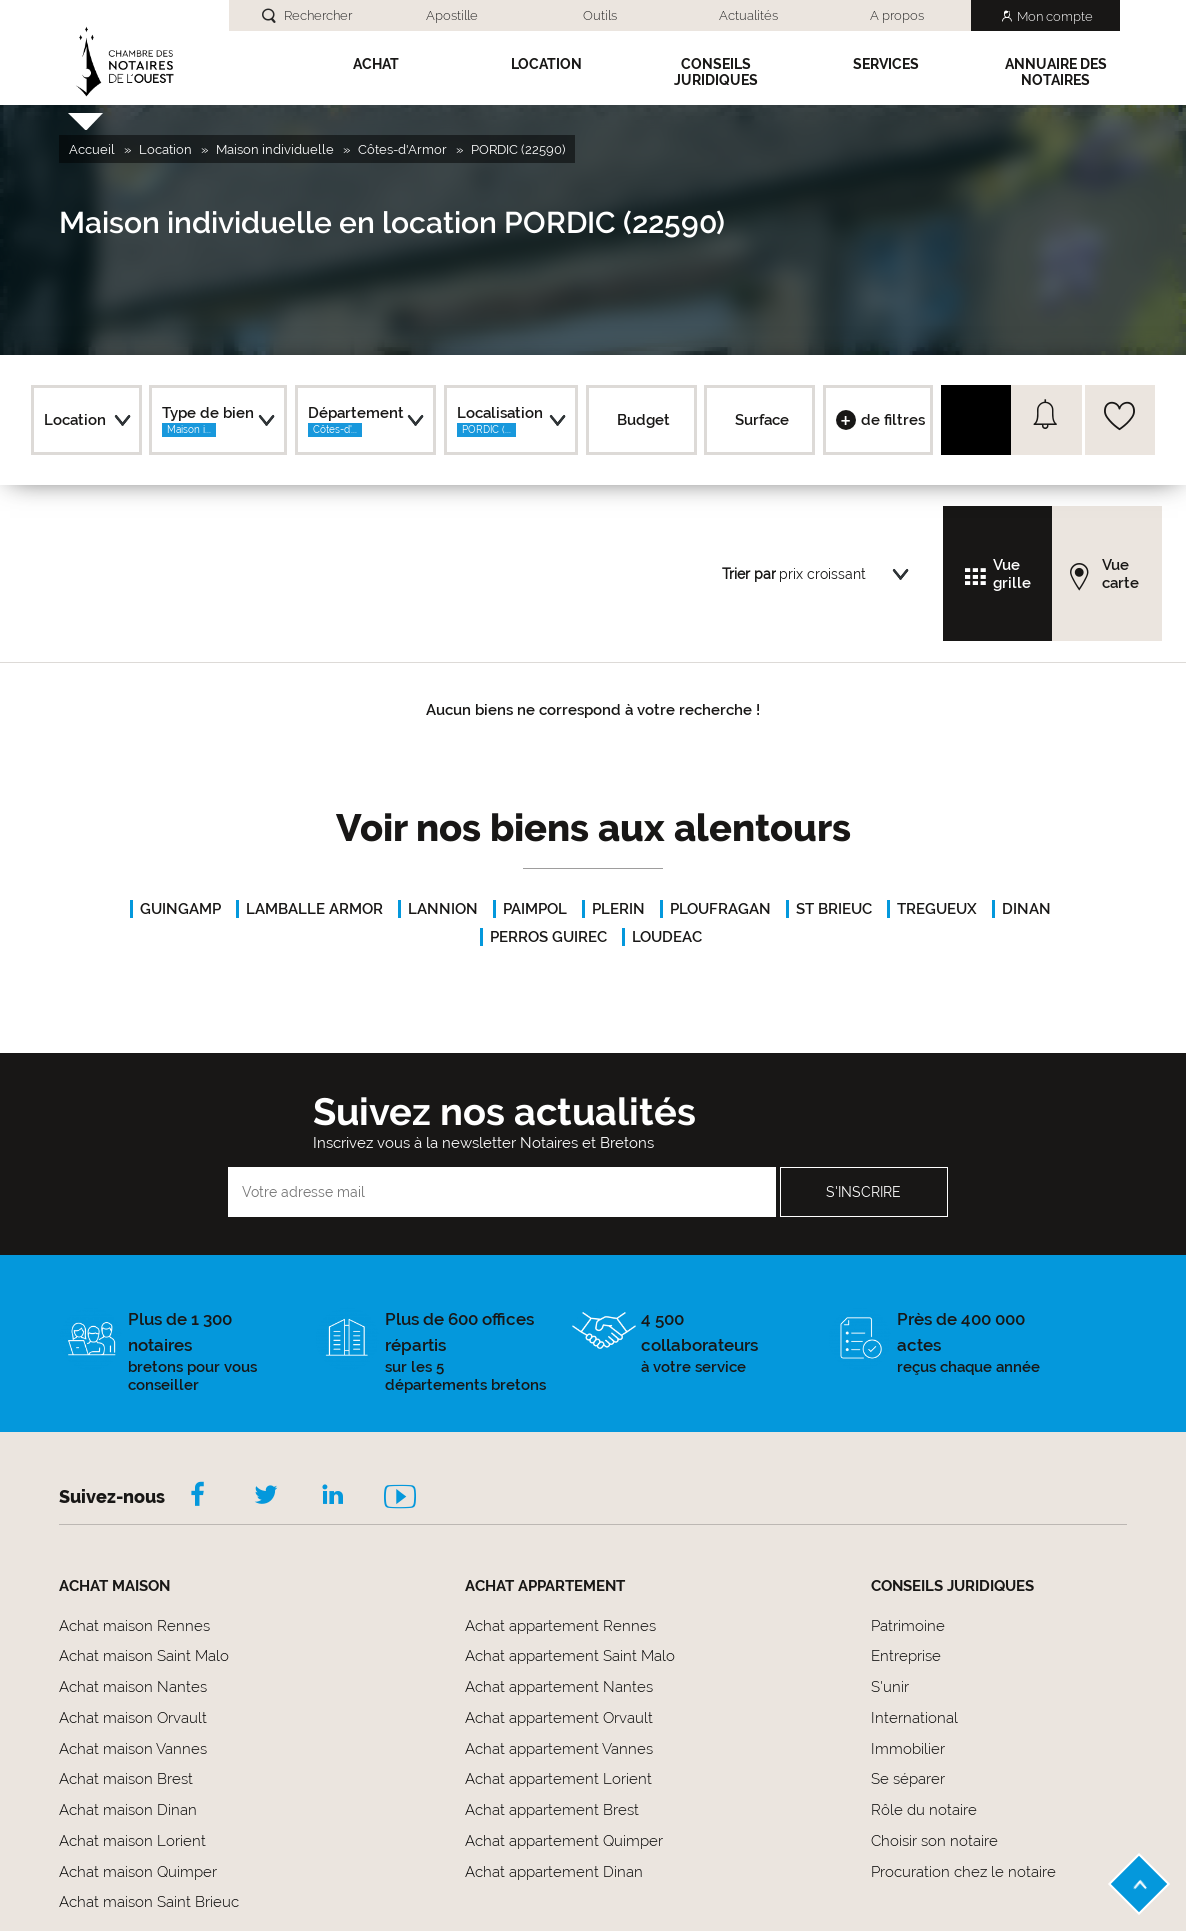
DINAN (1026, 909)
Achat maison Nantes (133, 1687)
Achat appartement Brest (552, 1810)
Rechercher (318, 15)
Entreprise (906, 1656)
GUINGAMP (180, 909)
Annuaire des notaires (1056, 72)
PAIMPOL (535, 909)
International (914, 1718)
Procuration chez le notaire (963, 1872)
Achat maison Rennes (134, 1626)
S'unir (890, 1687)
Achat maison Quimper (138, 1872)
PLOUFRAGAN (720, 909)
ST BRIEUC (834, 909)
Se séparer (908, 1779)
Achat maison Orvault (133, 1718)
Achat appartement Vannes (559, 1749)
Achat (376, 64)
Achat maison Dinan (128, 1810)
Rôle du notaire (924, 1810)
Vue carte (1120, 574)
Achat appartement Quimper (564, 1841)
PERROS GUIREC (548, 937)
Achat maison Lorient (132, 1841)
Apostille (452, 15)
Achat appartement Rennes (560, 1626)
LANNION (443, 909)
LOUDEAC (667, 937)
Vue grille (1012, 574)
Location (546, 64)
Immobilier (908, 1749)
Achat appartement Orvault (559, 1718)
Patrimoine (908, 1626)
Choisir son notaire (934, 1841)
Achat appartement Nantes (559, 1687)
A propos (897, 15)
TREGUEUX (937, 909)
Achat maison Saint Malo (144, 1656)
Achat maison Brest (126, 1779)
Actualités (748, 15)
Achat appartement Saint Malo (570, 1656)
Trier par (749, 574)
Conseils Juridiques (716, 72)
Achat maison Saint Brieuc (149, 1902)
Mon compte (1055, 16)
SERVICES (886, 64)
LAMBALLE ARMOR (314, 909)
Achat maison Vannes (133, 1749)
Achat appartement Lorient (558, 1779)
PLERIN (618, 909)
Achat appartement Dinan (554, 1872)
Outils (600, 15)
